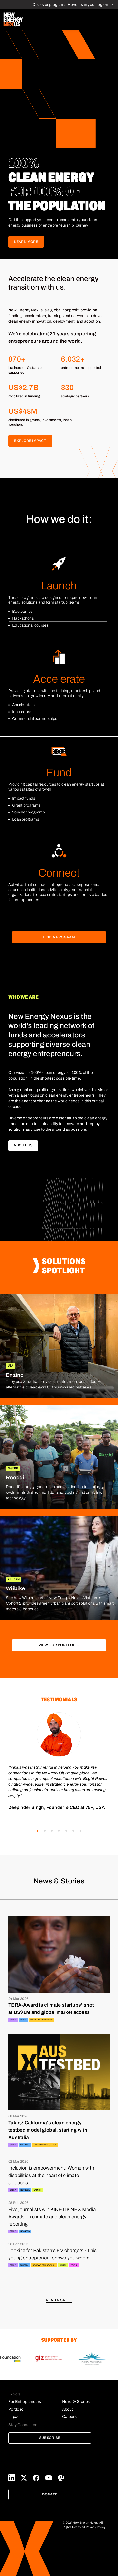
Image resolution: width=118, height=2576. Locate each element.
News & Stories (76, 2402)
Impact (14, 2416)
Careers (69, 2416)
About (67, 2409)
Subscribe (49, 2438)
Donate (49, 2494)
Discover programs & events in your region (70, 4)
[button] (37, 1831)
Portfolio (16, 2409)
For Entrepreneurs (24, 2402)
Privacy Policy (95, 2527)
